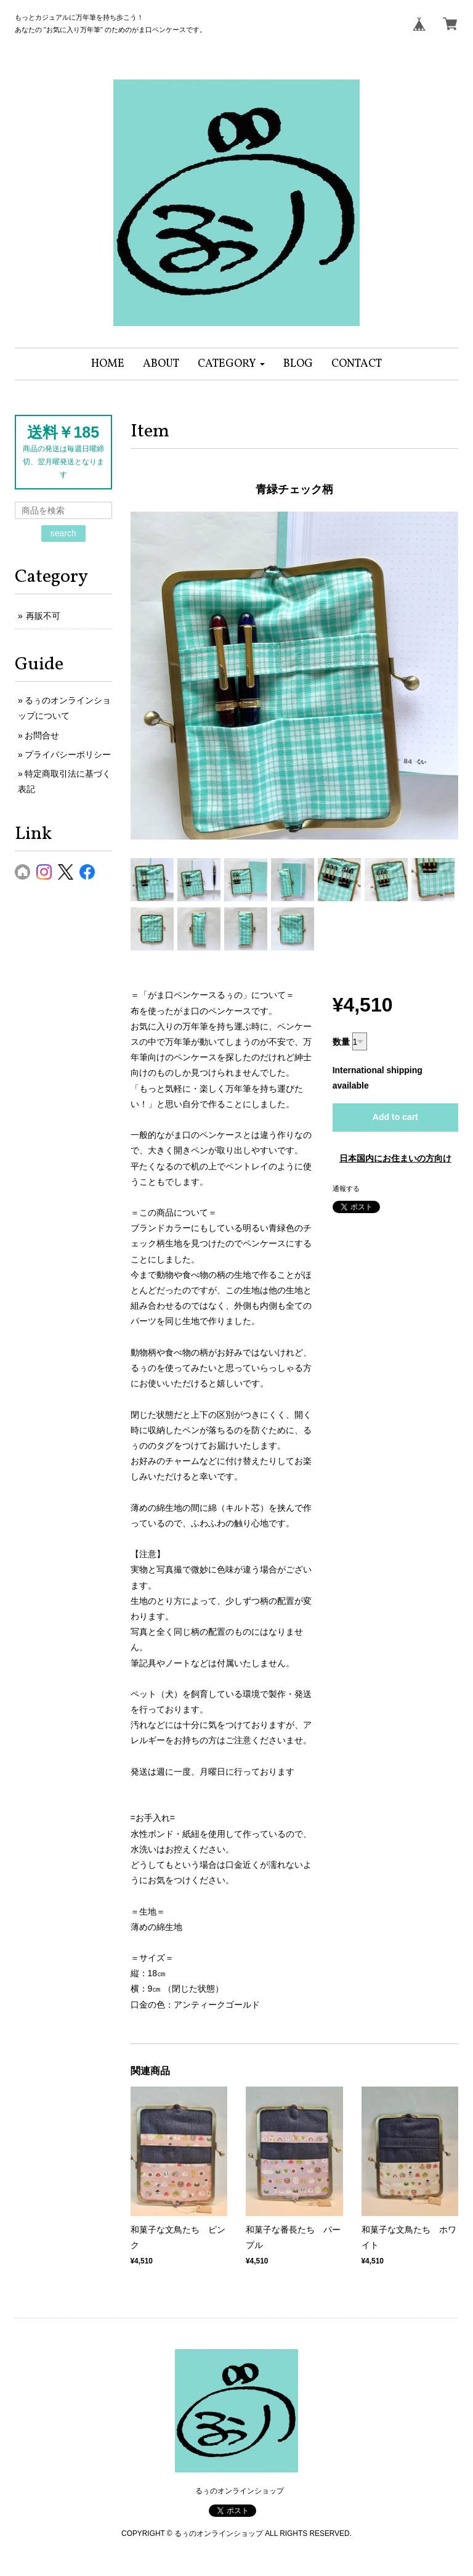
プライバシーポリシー (68, 754)
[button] (231, 364)
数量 (341, 1042)
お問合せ (42, 735)
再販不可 (43, 616)
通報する (346, 1188)
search (63, 533)
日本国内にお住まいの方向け (395, 1158)
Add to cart (395, 1117)
